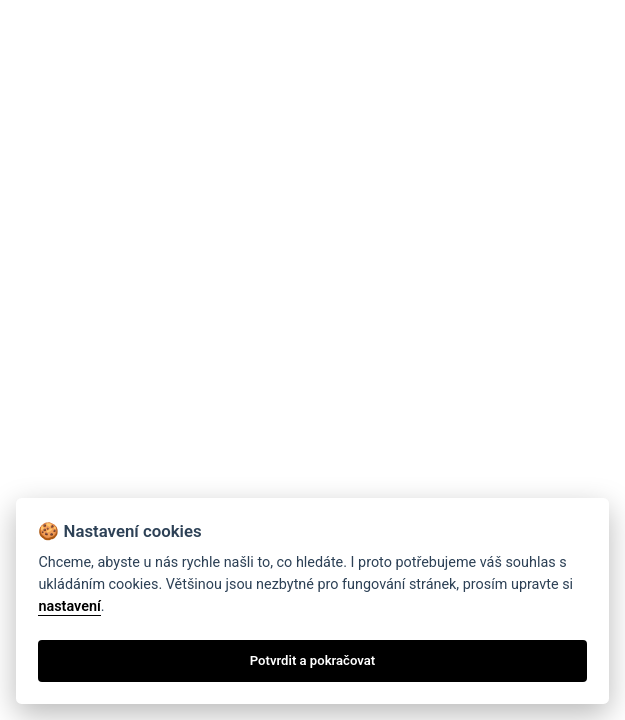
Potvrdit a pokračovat (312, 660)
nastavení (69, 606)
